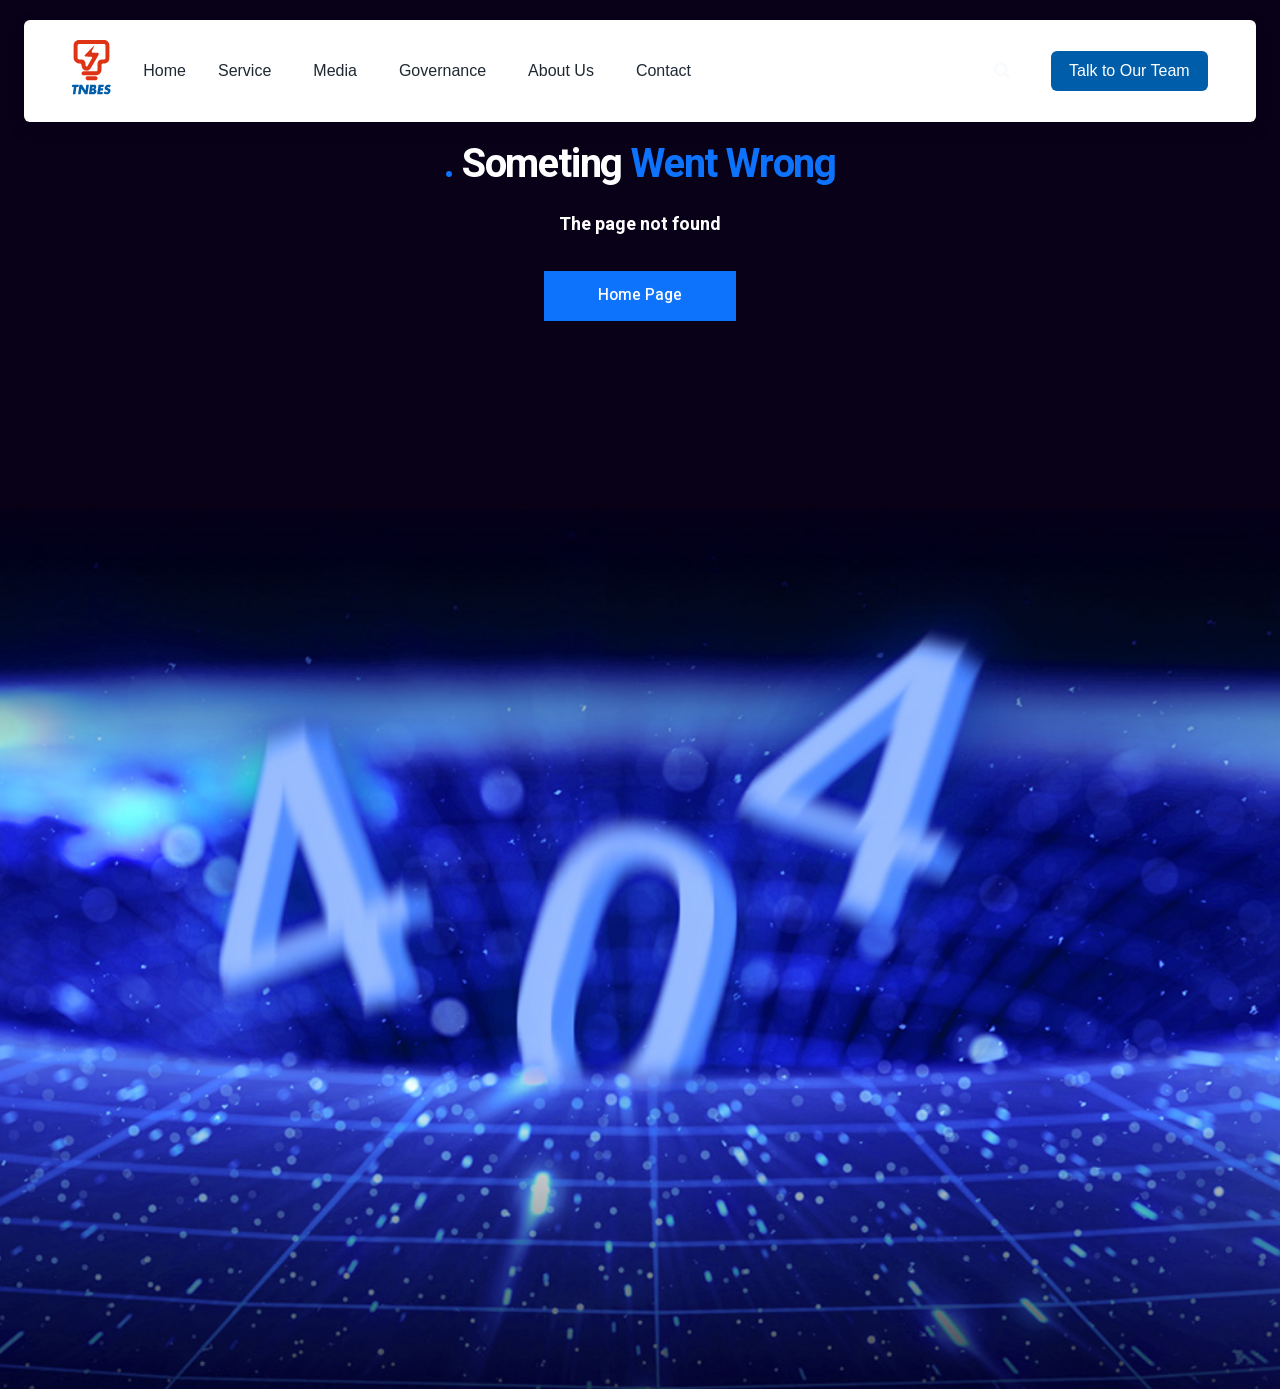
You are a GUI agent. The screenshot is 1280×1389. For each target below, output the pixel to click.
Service (249, 71)
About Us (566, 71)
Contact (668, 71)
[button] (1002, 71)
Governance (447, 71)
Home (164, 70)
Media (340, 71)
